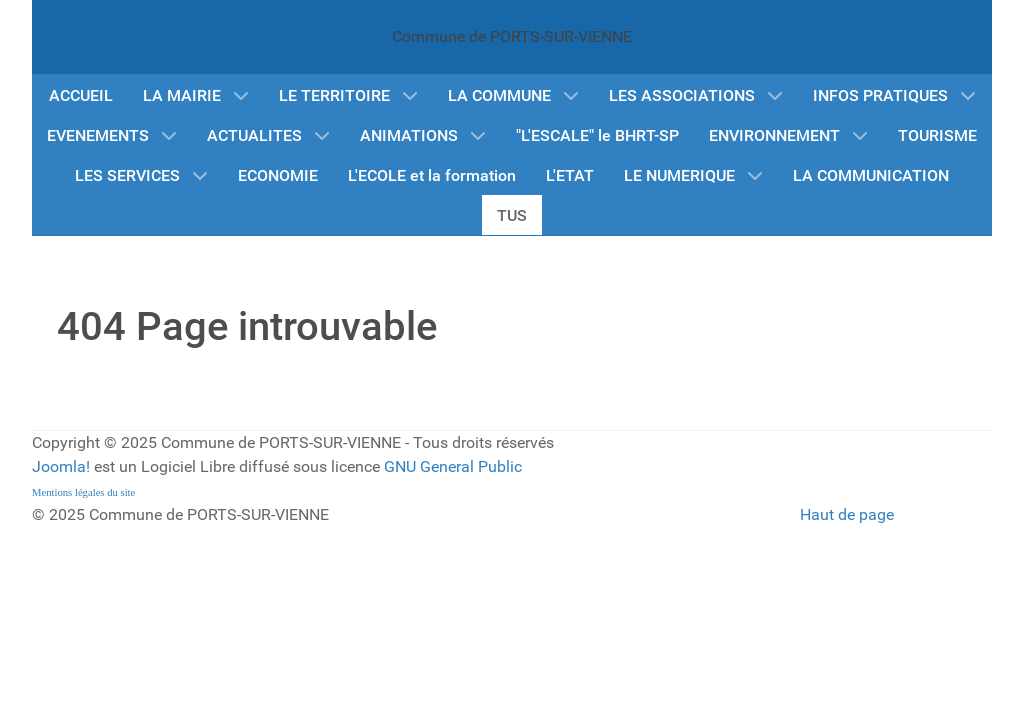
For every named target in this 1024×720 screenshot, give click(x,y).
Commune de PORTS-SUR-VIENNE (512, 36)
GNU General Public (453, 466)
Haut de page (847, 514)
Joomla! (61, 466)
